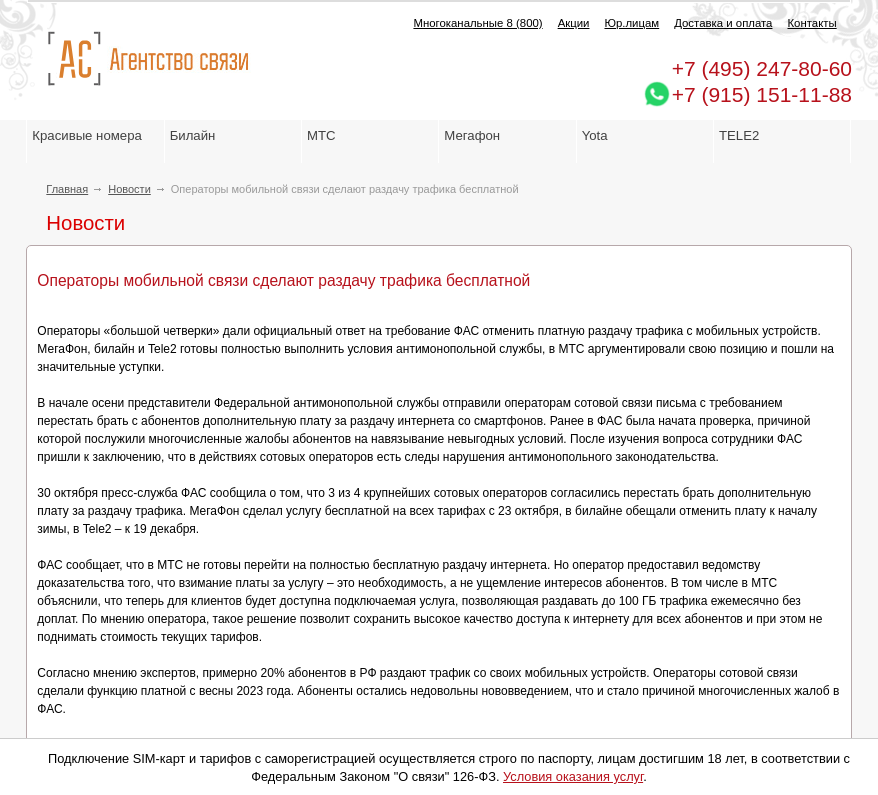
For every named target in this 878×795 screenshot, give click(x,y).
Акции (574, 23)
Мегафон (472, 135)
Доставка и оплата (723, 23)
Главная (67, 189)
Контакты (811, 23)
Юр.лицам (631, 23)
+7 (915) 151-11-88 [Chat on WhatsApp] (762, 94)
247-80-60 (762, 68)
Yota (595, 135)
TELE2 (739, 135)
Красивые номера (88, 135)
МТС (321, 135)
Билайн (193, 135)
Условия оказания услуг (573, 776)
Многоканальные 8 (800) (477, 23)
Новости (129, 189)
